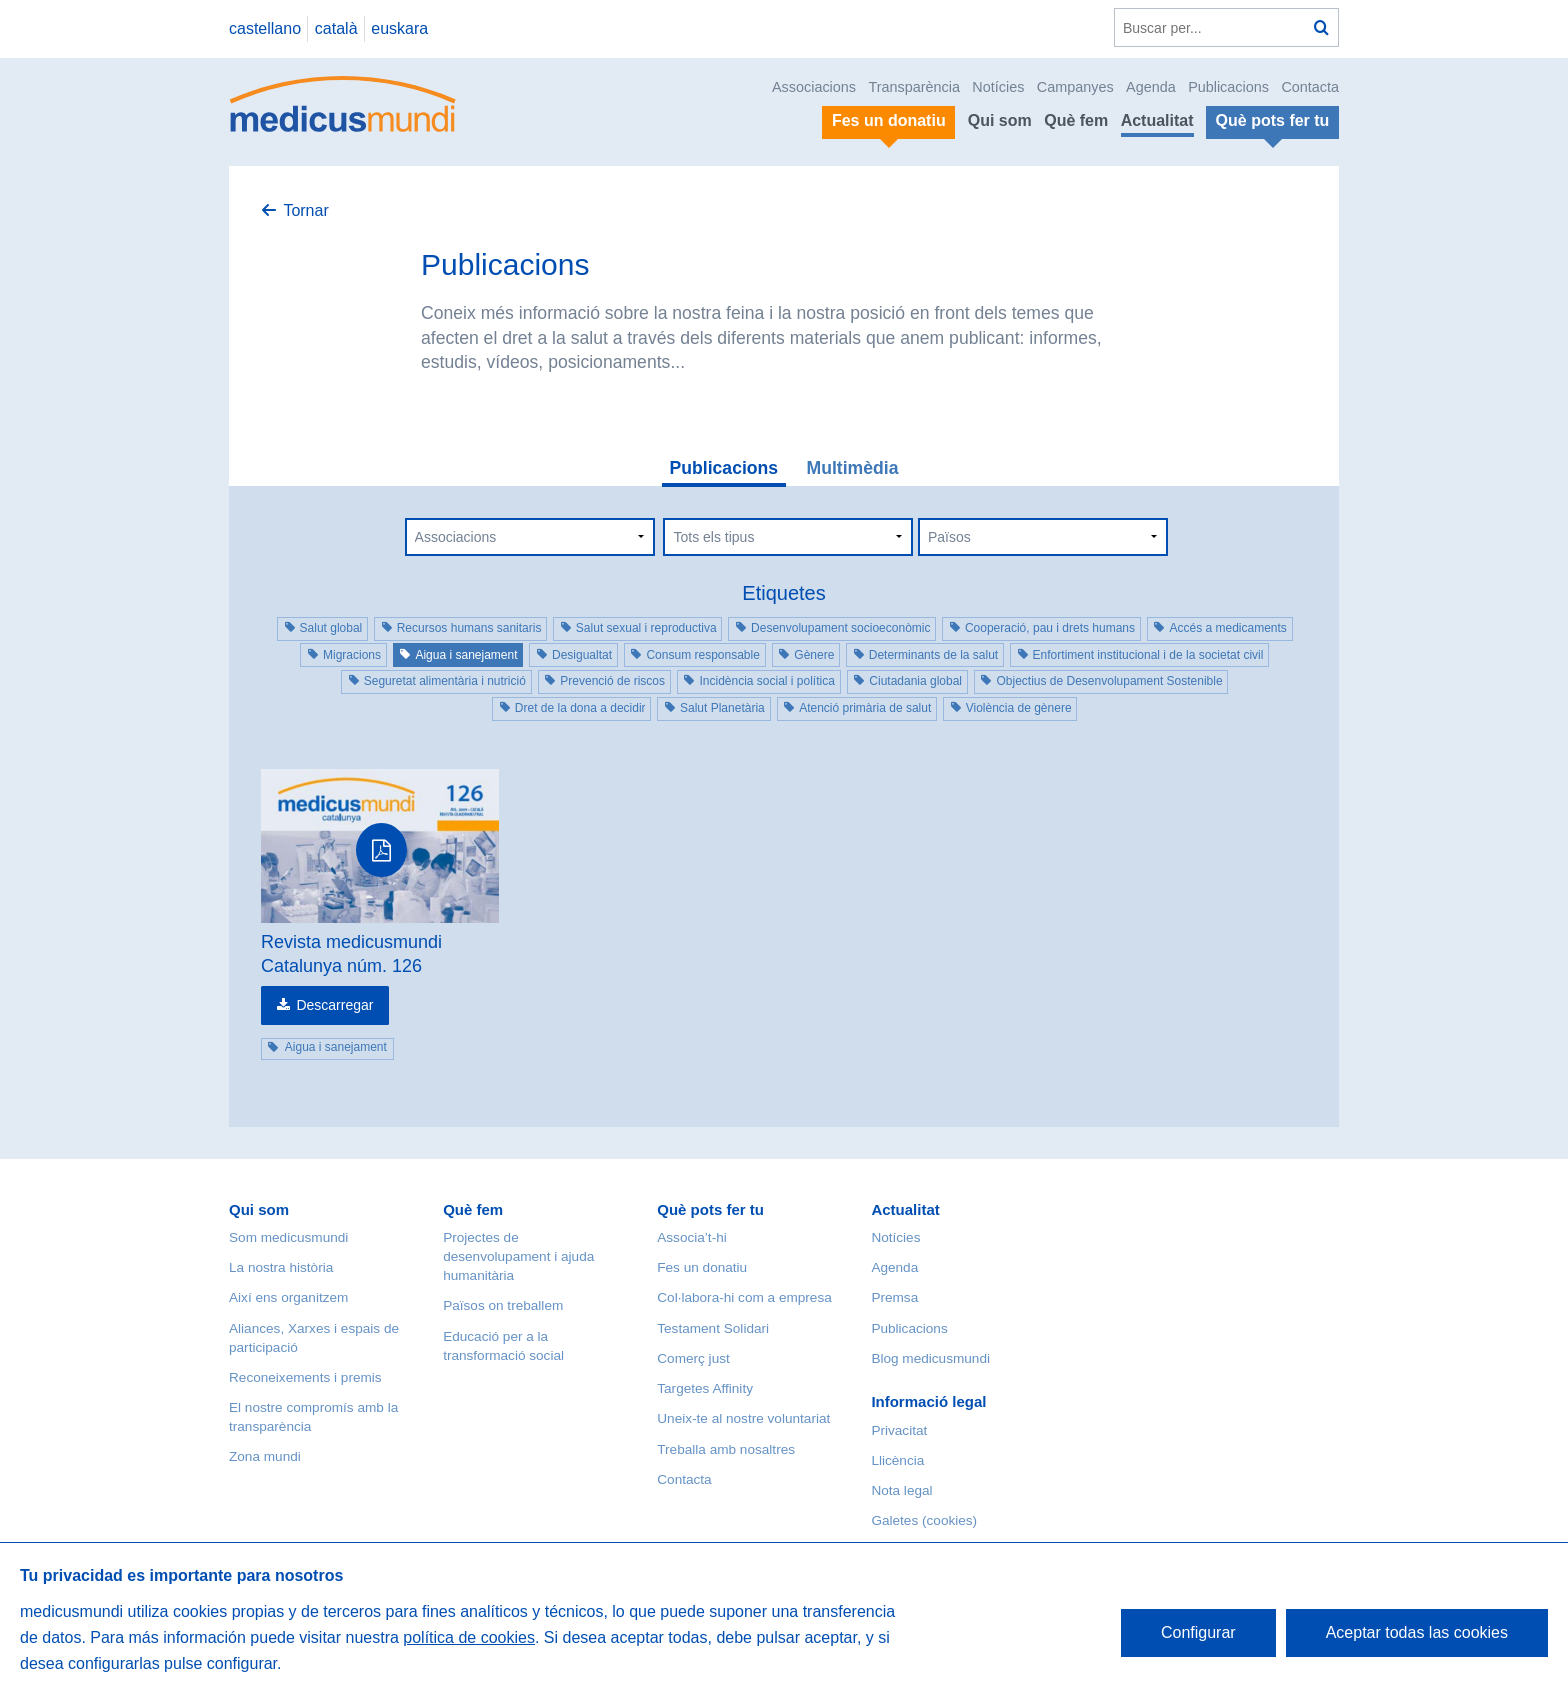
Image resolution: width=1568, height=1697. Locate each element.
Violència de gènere (1019, 708)
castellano (265, 28)
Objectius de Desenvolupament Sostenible (1109, 681)
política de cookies (469, 1637)
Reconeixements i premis (305, 1377)
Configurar (1198, 1632)
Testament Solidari (713, 1328)
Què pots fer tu (710, 1209)
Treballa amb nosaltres (726, 1449)
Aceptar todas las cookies (1417, 1632)
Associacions (814, 87)
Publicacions (1228, 87)
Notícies (998, 87)
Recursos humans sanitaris (469, 628)
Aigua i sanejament (466, 655)
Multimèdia (853, 468)
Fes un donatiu (702, 1267)
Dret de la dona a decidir (580, 708)
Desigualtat (582, 655)
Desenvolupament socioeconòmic (840, 628)
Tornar (305, 210)
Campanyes (1075, 87)
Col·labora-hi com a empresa (744, 1297)
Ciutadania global (915, 681)
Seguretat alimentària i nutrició (445, 681)
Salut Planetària (722, 708)
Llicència (897, 1460)
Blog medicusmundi (930, 1358)
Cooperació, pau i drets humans (1050, 628)
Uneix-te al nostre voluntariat (743, 1418)
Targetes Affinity (705, 1388)
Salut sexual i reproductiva (646, 628)
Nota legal (901, 1490)
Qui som (1000, 120)
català (336, 28)
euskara (399, 28)
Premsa (894, 1297)
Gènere (814, 655)
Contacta (1310, 87)
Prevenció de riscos (612, 681)
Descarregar (334, 1005)
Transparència (913, 87)
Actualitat (1157, 120)
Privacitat (899, 1430)
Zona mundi (265, 1456)
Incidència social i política (766, 681)
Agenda (1151, 87)
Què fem (1076, 120)
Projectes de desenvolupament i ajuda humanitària (518, 1256)
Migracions (352, 655)
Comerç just (693, 1358)
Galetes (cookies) (924, 1520)
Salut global (331, 628)
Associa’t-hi (692, 1237)
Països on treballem (503, 1305)
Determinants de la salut (933, 655)
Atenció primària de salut (865, 708)
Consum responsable (702, 655)
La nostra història (281, 1267)
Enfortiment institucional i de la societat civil (1148, 655)
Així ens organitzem (288, 1297)
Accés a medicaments (1227, 628)
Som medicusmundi (288, 1237)
